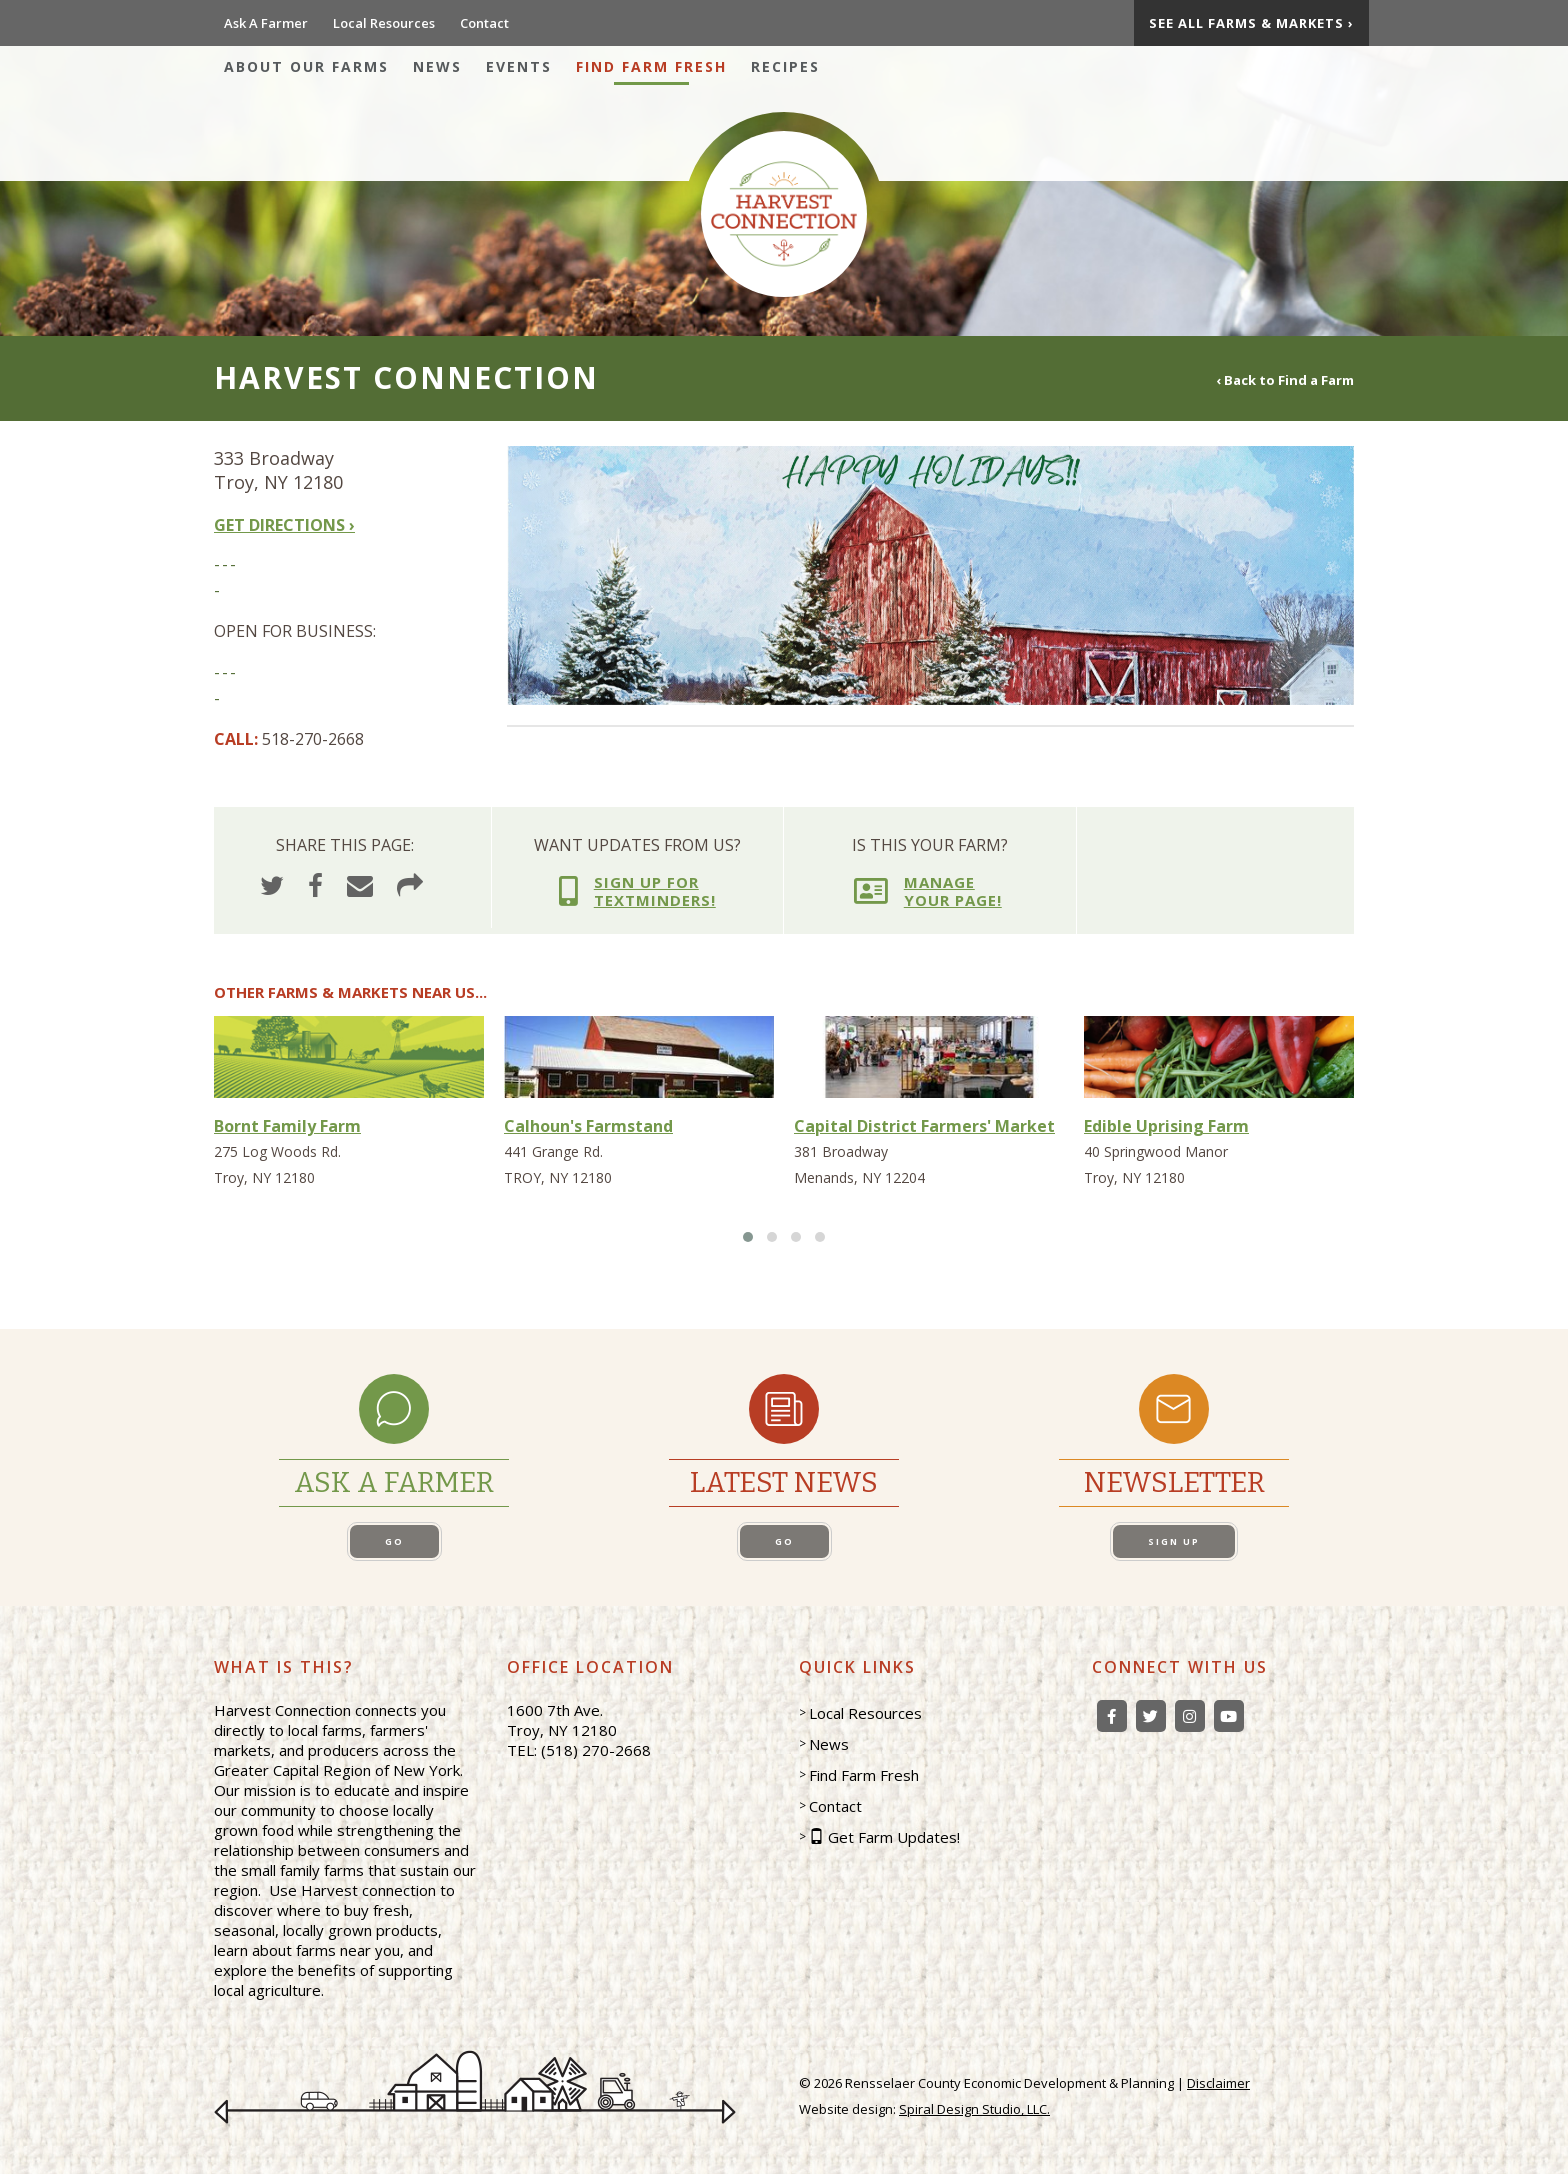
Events (519, 66)
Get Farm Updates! (894, 1837)
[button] (748, 1237)
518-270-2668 (313, 739)
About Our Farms (306, 66)
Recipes (785, 66)
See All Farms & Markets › (1251, 23)
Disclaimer (1218, 2083)
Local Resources (384, 23)
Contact (484, 23)
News (437, 66)
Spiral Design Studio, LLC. (974, 2109)
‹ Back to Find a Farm (1285, 379)
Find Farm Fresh (651, 66)
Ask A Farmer (266, 23)
